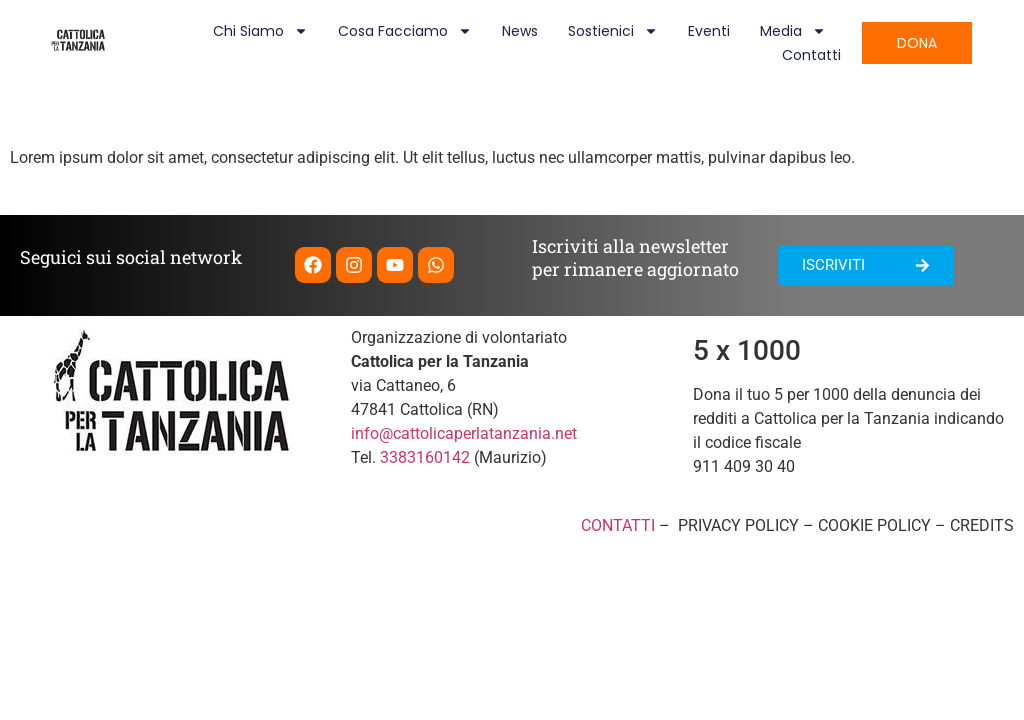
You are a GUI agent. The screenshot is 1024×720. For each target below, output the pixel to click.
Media (793, 31)
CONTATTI (618, 525)
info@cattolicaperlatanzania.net (464, 433)
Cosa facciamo (405, 31)
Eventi (709, 31)
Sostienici (613, 31)
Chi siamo (260, 31)
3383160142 (425, 457)
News (520, 31)
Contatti (811, 55)
